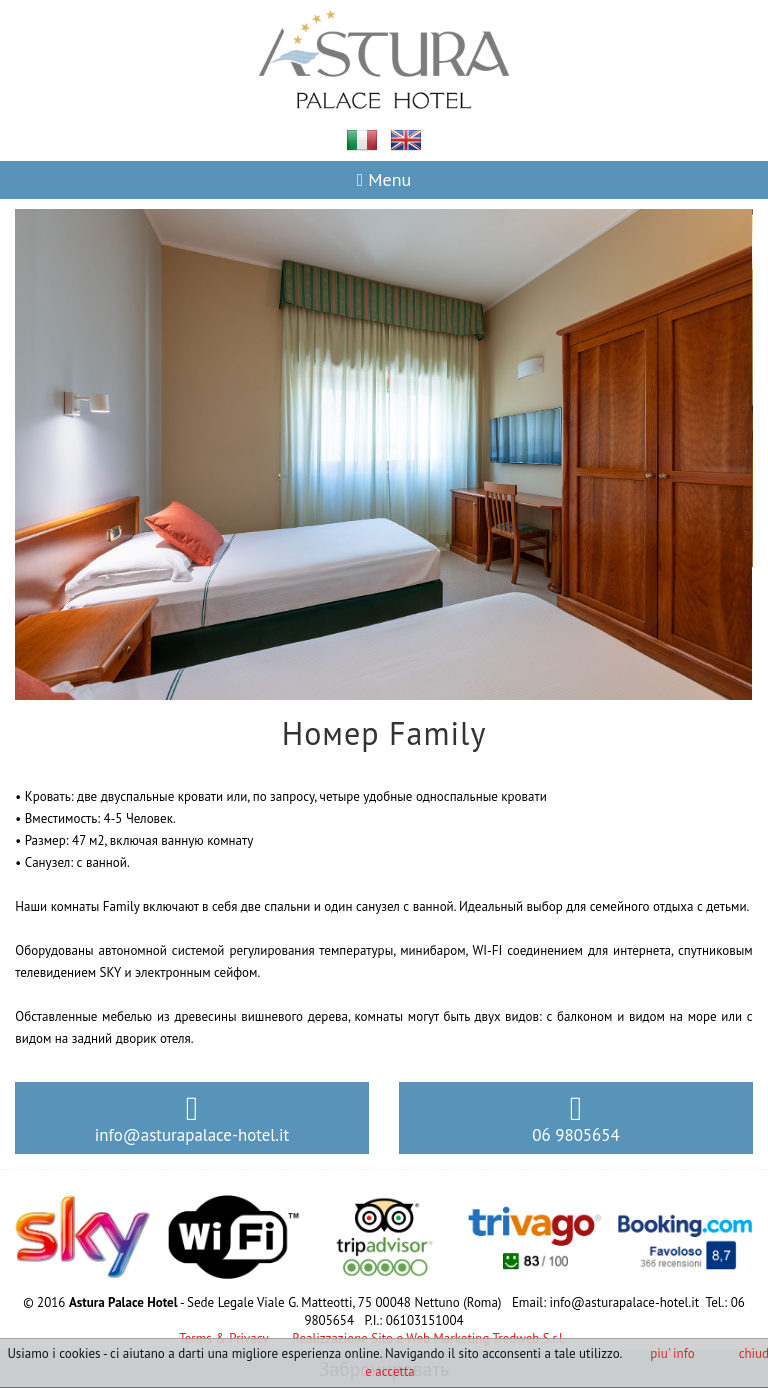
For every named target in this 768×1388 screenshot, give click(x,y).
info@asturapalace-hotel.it (191, 1119)
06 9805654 (575, 1119)
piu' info (672, 1353)
